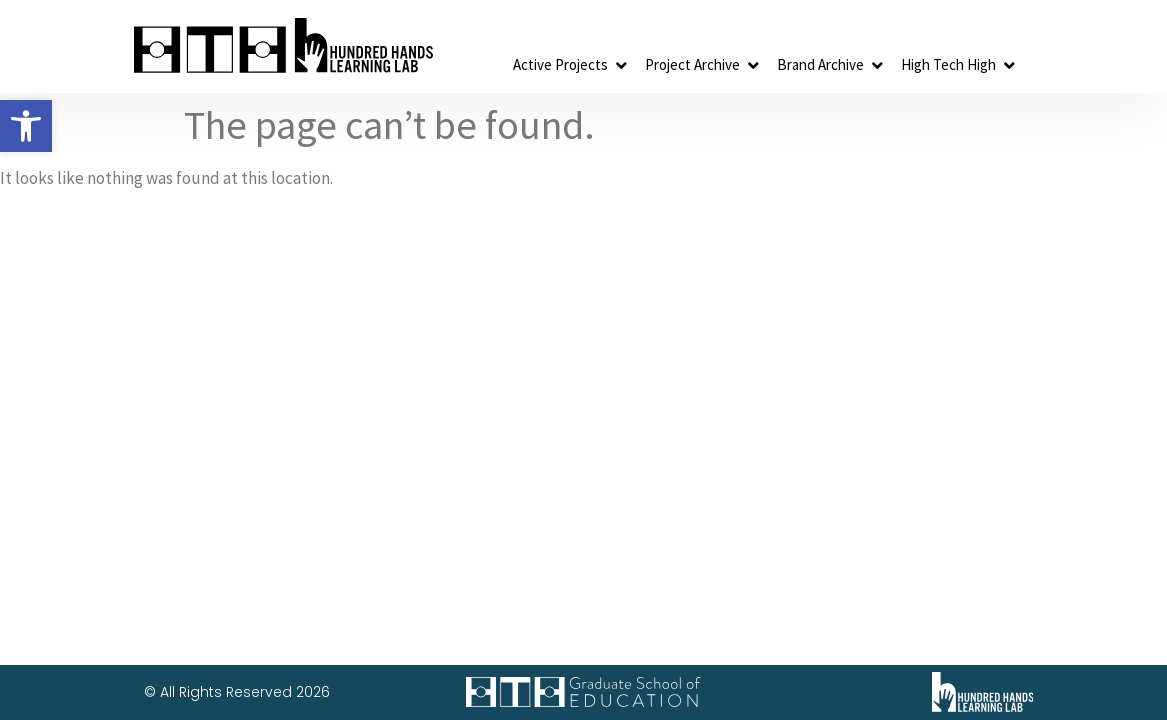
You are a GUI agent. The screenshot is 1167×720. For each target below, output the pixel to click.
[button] (26, 126)
